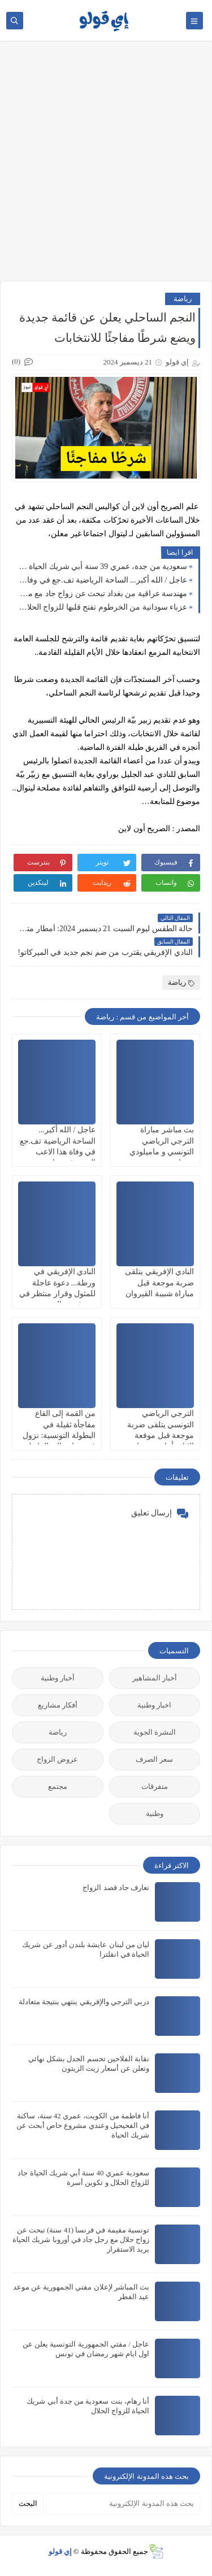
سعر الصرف (154, 1759)
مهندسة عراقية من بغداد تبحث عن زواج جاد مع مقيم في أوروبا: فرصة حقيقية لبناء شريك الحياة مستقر (102, 593)
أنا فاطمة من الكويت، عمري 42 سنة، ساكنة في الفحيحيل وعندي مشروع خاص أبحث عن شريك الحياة (83, 2125)
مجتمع (57, 1786)
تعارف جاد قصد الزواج (116, 1887)
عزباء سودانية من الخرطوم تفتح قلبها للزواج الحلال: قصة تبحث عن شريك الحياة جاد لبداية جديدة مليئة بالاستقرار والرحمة (102, 607)
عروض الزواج (57, 1759)
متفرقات (154, 1786)
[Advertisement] (106, 166)
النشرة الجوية (154, 1732)
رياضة (183, 298)
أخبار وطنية (58, 1678)
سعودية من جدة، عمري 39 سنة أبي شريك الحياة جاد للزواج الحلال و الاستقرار (102, 566)
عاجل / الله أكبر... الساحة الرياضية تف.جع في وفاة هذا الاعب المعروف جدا (102, 580)
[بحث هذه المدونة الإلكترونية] (123, 2503)
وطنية (154, 1813)
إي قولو (60, 2551)
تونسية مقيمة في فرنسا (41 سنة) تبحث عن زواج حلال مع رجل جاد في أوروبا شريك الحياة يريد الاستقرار (80, 2239)
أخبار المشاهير (154, 1678)
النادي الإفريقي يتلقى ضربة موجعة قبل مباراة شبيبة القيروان (159, 1282)
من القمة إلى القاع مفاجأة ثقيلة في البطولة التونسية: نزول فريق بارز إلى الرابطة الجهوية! (59, 1435)
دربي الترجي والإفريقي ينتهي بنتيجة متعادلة (84, 2001)
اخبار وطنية (154, 1705)
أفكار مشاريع (57, 1705)
